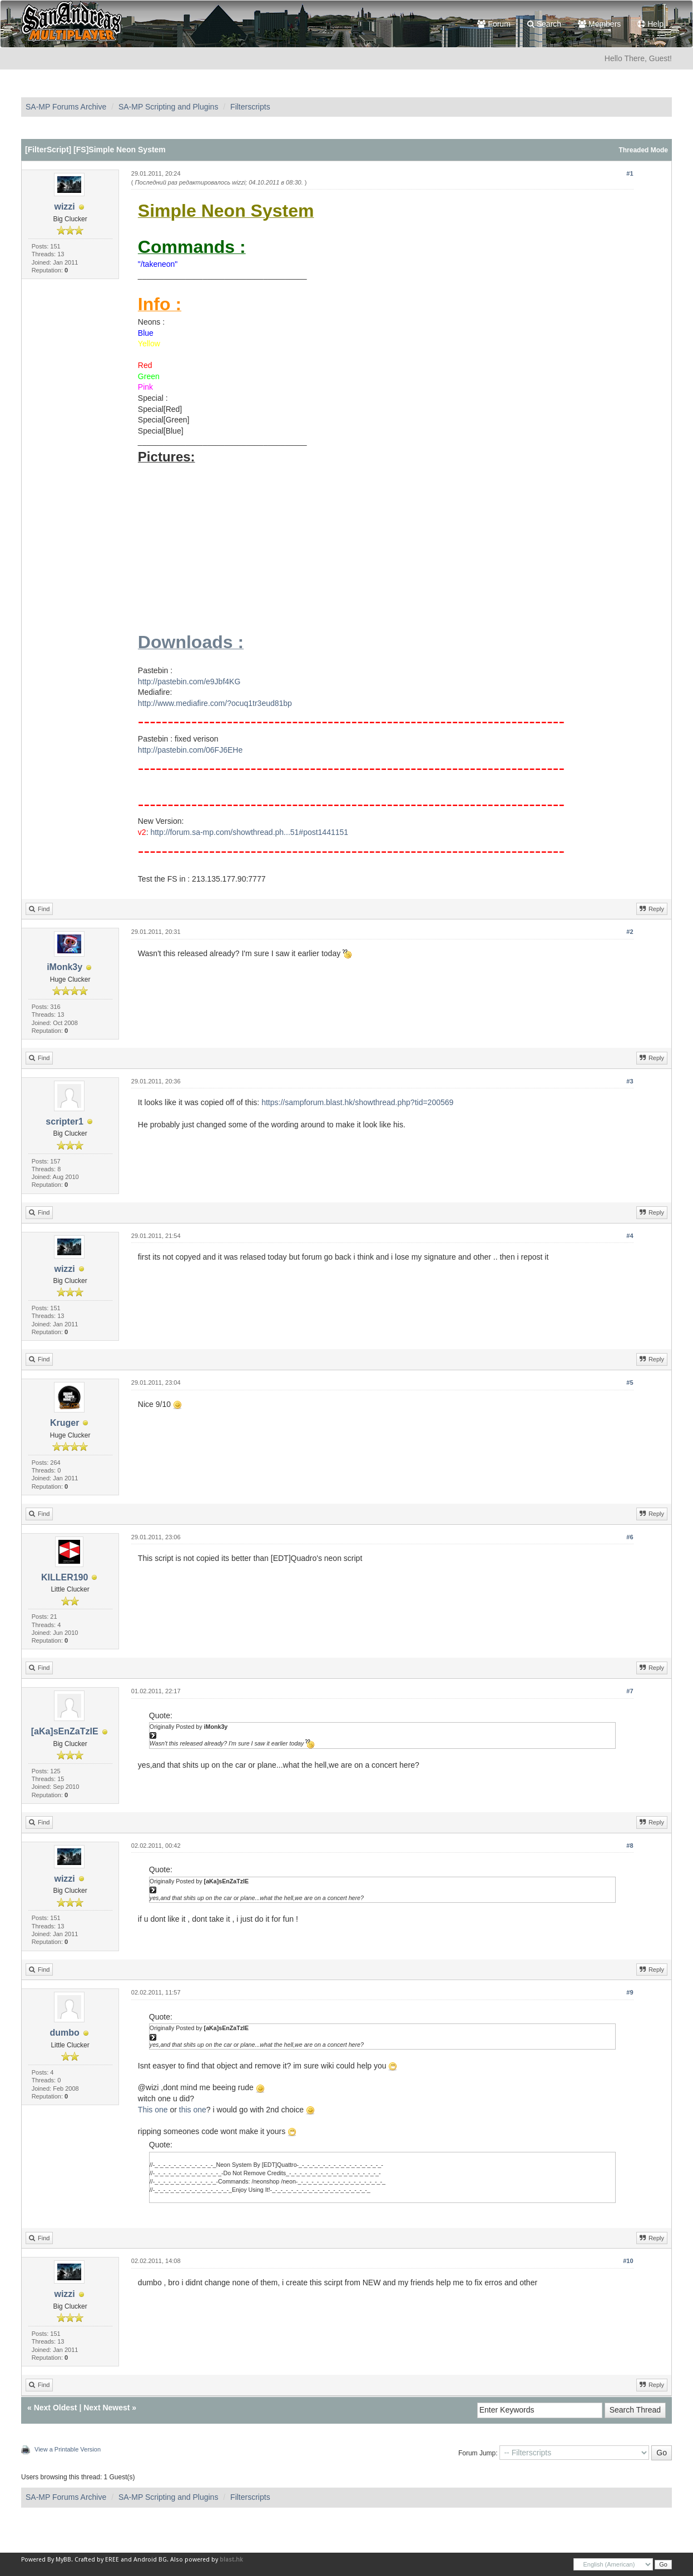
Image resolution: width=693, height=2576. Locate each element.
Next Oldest (55, 2407)
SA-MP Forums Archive (66, 106)
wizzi (64, 206)
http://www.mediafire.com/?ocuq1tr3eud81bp (215, 703)
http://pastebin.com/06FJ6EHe (190, 749)
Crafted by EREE (97, 2559)
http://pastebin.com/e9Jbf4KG (189, 681)
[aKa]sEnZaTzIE (64, 1731)
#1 (629, 173)
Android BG (150, 2559)
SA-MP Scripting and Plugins (168, 106)
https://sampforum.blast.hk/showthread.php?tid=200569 (357, 1102)
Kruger (64, 1423)
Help (650, 23)
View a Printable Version (67, 2449)
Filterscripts (250, 106)
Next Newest (106, 2407)
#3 (629, 1081)
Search (544, 23)
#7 (629, 1691)
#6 (629, 1537)
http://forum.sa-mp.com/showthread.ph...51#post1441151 (249, 832)
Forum (493, 23)
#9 (629, 1992)
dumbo (64, 2032)
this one (192, 2109)
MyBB (63, 2559)
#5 (629, 1382)
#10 (628, 2260)
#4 (629, 1235)
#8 (629, 1845)
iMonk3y (64, 967)
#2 (629, 931)
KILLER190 (64, 1577)
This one (153, 2109)
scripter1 (64, 1121)
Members (599, 23)
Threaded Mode (643, 150)
